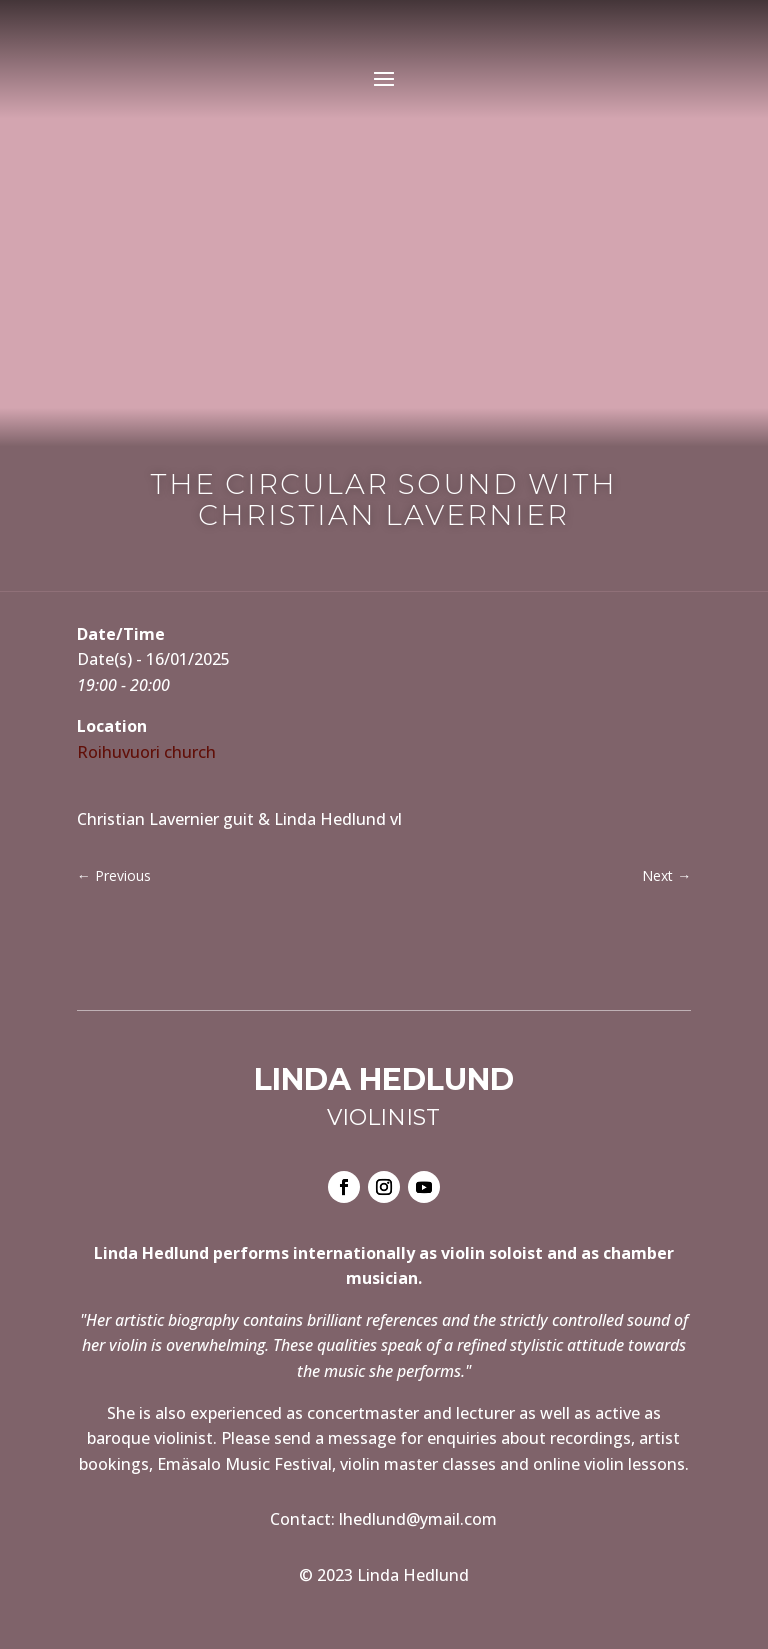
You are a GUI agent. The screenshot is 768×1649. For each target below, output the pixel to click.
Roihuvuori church (146, 752)
